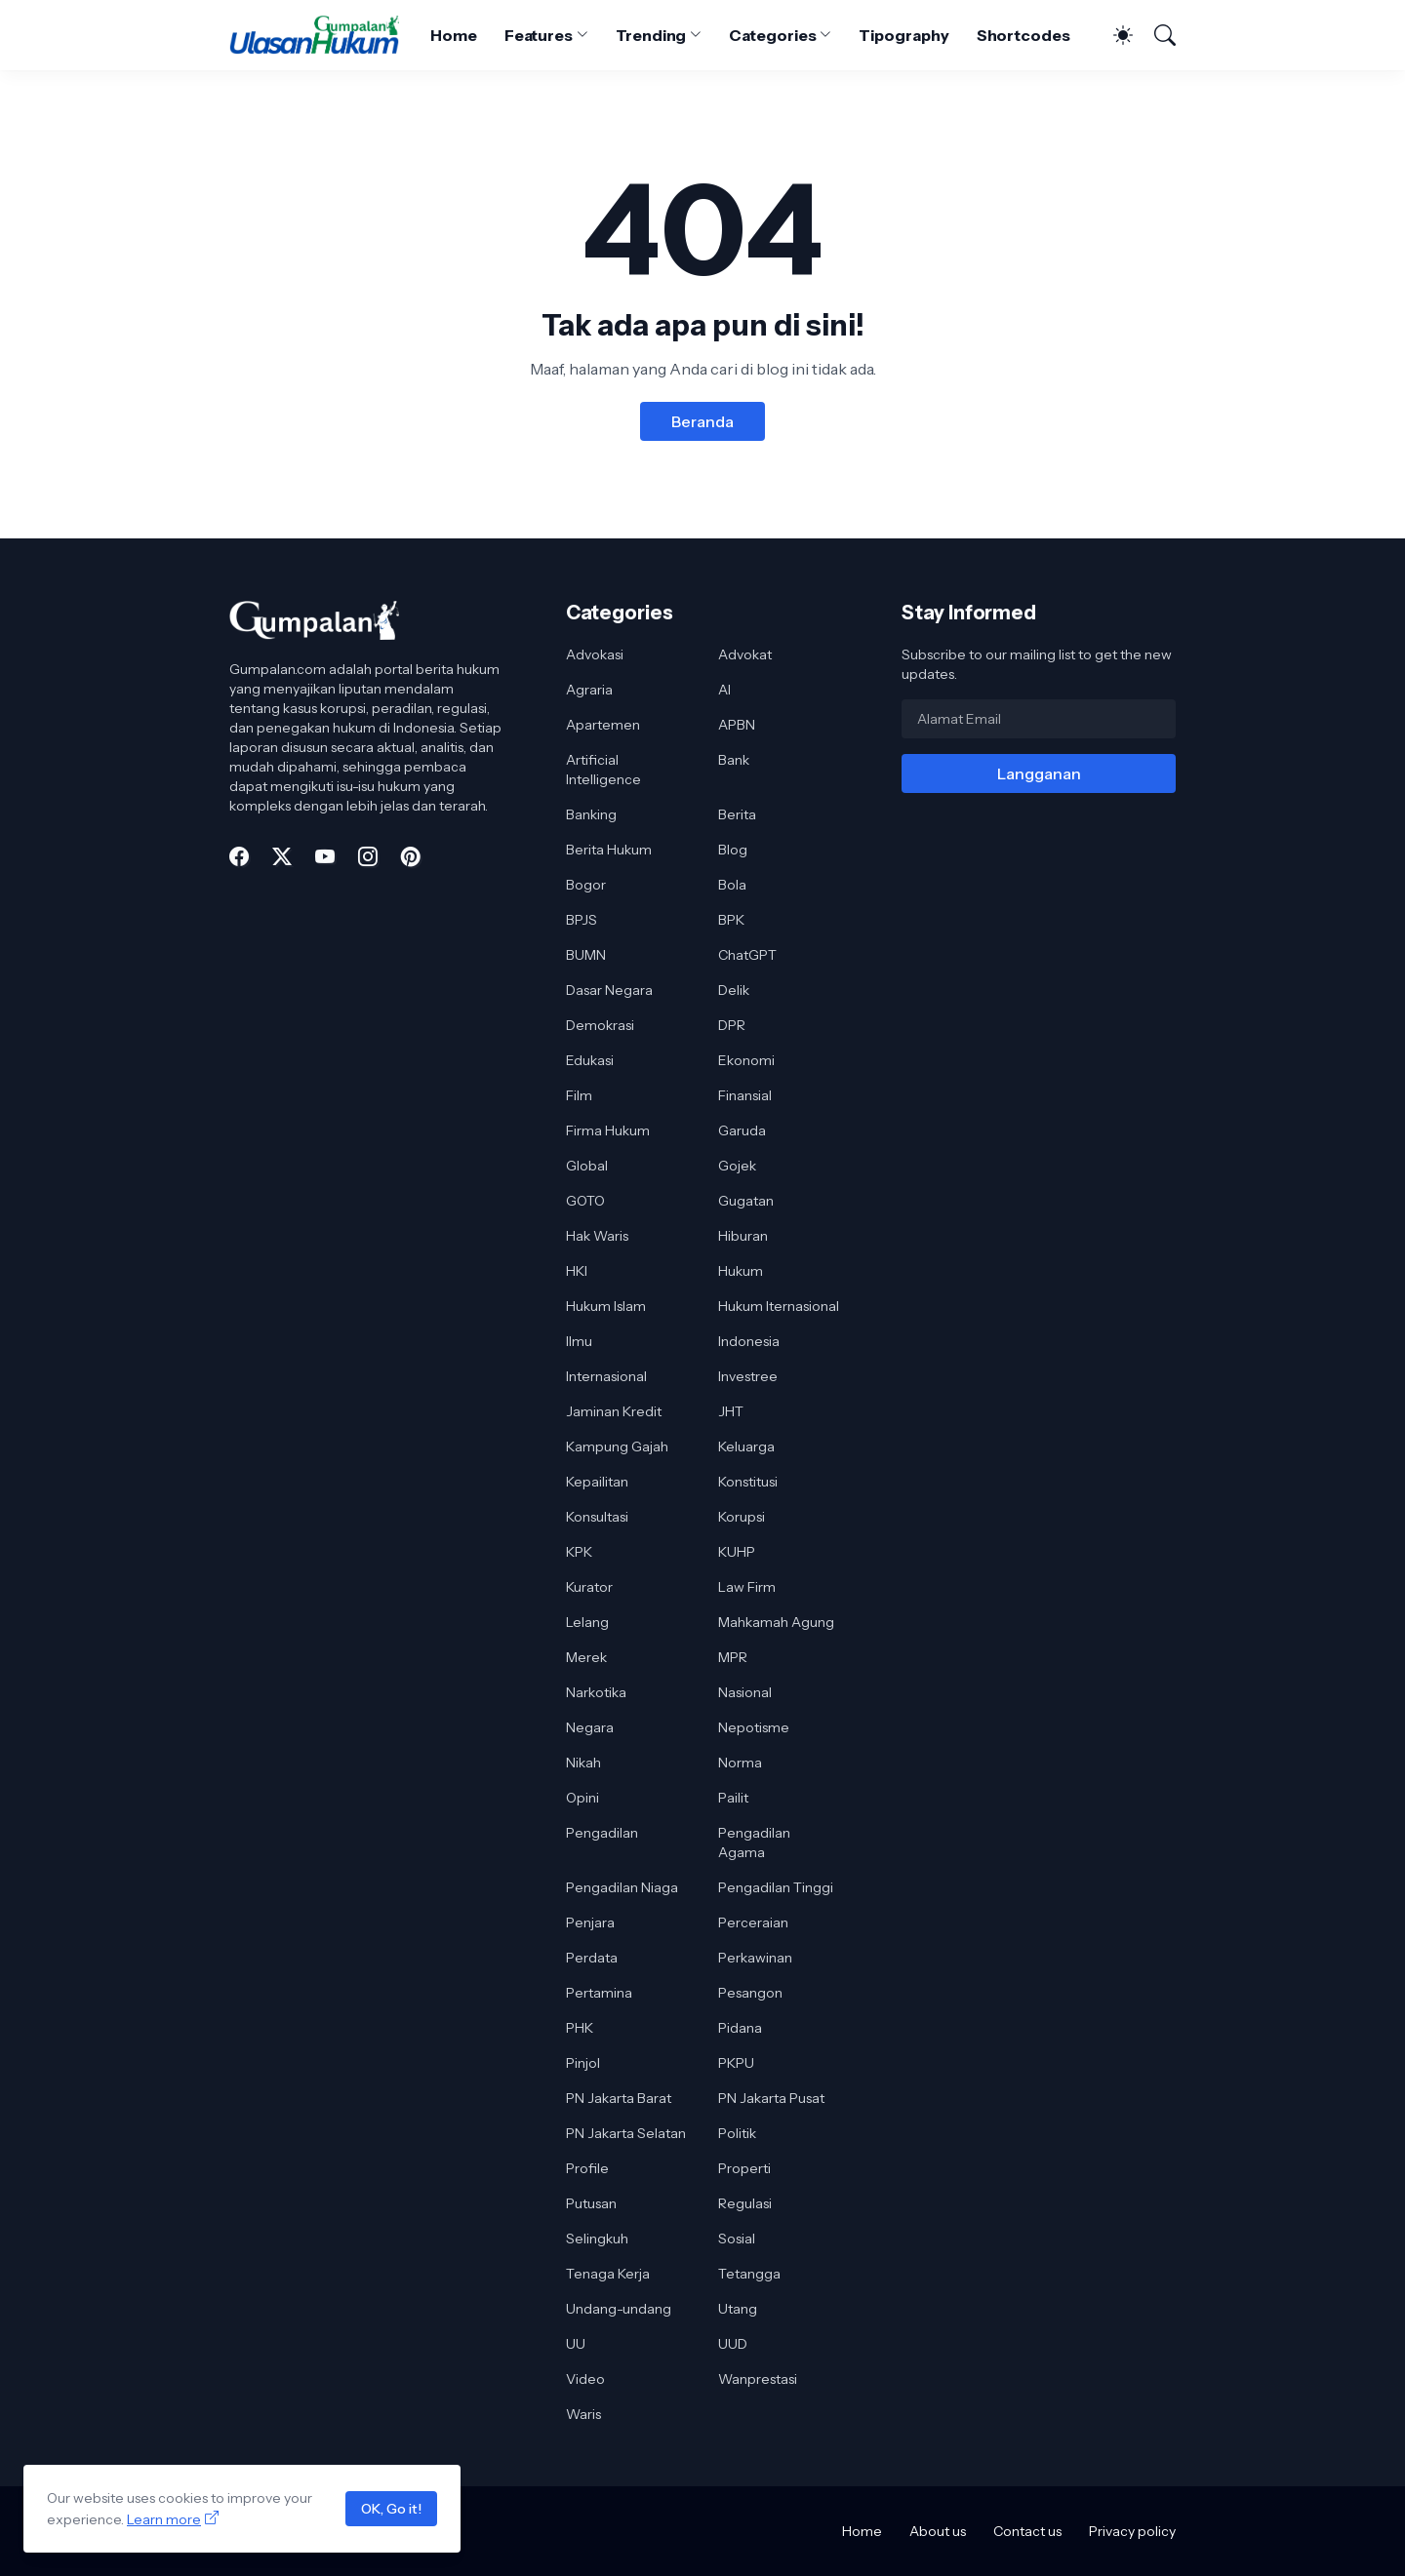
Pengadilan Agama (754, 1842)
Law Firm (747, 1587)
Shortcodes (1023, 35)
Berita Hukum (609, 849)
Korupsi (741, 1517)
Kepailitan (597, 1481)
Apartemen (603, 724)
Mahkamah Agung (776, 1622)
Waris (583, 2414)
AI (724, 689)
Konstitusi (748, 1481)
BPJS (581, 920)
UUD (732, 2344)
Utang (737, 2309)
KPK (579, 1552)
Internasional (606, 1376)
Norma (740, 1762)
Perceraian (753, 1922)
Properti (744, 2168)
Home (453, 35)
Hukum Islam (606, 1306)
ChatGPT (747, 955)
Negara (590, 1727)
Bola (732, 884)
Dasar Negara (609, 990)
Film (579, 1095)
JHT (730, 1411)
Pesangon (750, 1992)
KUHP (736, 1552)
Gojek (737, 1165)
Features (538, 35)
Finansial (745, 1095)
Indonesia (749, 1341)
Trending (651, 35)
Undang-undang (618, 2309)
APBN (736, 724)
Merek (586, 1657)
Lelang (587, 1622)
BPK (731, 920)
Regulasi (745, 2203)
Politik (737, 2133)
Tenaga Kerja (608, 2273)
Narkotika (596, 1692)
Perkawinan (755, 1957)
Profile (587, 2168)
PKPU (736, 2063)
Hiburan (743, 1236)
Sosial (736, 2238)
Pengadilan (602, 1833)
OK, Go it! (391, 2508)
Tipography (903, 35)
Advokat (745, 654)
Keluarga (746, 1446)
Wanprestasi (757, 2379)
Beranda (702, 421)
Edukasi (590, 1060)
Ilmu (579, 1341)
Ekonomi (746, 1060)
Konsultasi (597, 1517)
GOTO (585, 1200)
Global (587, 1165)
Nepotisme (753, 1727)
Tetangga (749, 2273)
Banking (591, 814)
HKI (576, 1271)
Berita (737, 814)
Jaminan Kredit (614, 1411)
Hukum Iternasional (778, 1306)
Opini (582, 1797)
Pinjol (583, 2063)
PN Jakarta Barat (618, 2098)
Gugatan (746, 1200)
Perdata (592, 1957)
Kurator (589, 1587)
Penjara (590, 1922)
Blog (732, 849)
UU (575, 2344)
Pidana (740, 2028)
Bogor (586, 884)
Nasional (745, 1692)
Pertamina (599, 1992)
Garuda (742, 1130)
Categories (772, 35)
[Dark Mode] (1113, 35)
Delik (733, 990)
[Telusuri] (1156, 35)
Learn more (164, 2519)
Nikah (583, 1762)
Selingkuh (597, 2238)
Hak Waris (597, 1236)
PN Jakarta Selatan (626, 2133)
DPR (731, 1025)
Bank (733, 760)
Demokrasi (600, 1025)
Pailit (733, 1797)
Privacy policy (1132, 2531)
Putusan (591, 2203)
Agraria (589, 689)
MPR (732, 1657)
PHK (579, 2028)
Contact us (1027, 2531)
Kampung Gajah (617, 1446)
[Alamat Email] (1039, 718)
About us (937, 2531)
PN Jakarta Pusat (771, 2098)
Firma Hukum (608, 1130)
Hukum (740, 1271)
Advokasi (594, 654)
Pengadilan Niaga (622, 1887)
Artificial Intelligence (603, 769)
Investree (748, 1376)
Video (585, 2379)
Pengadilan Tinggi (775, 1887)
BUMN (586, 955)
